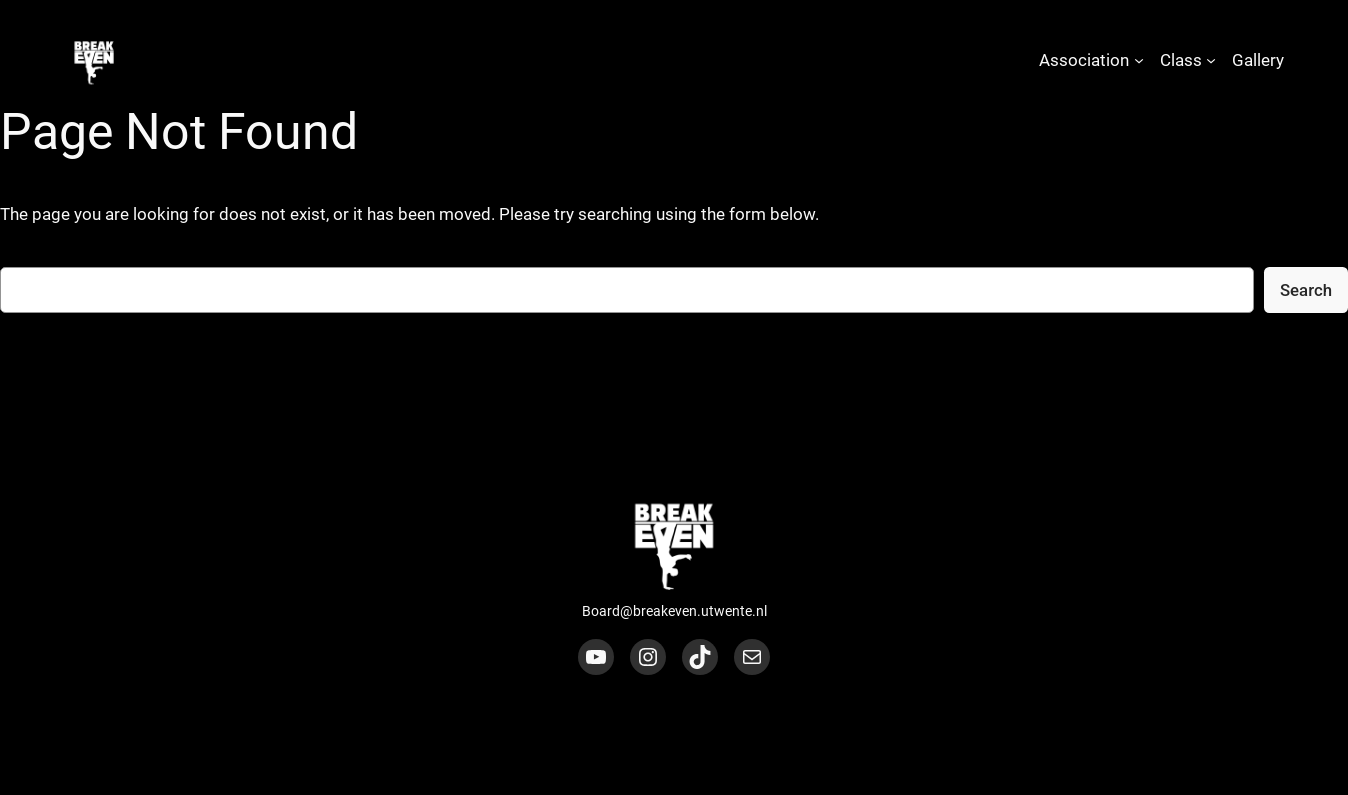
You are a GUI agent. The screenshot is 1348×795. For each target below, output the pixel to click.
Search (1306, 290)
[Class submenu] (1211, 60)
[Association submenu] (1139, 60)
